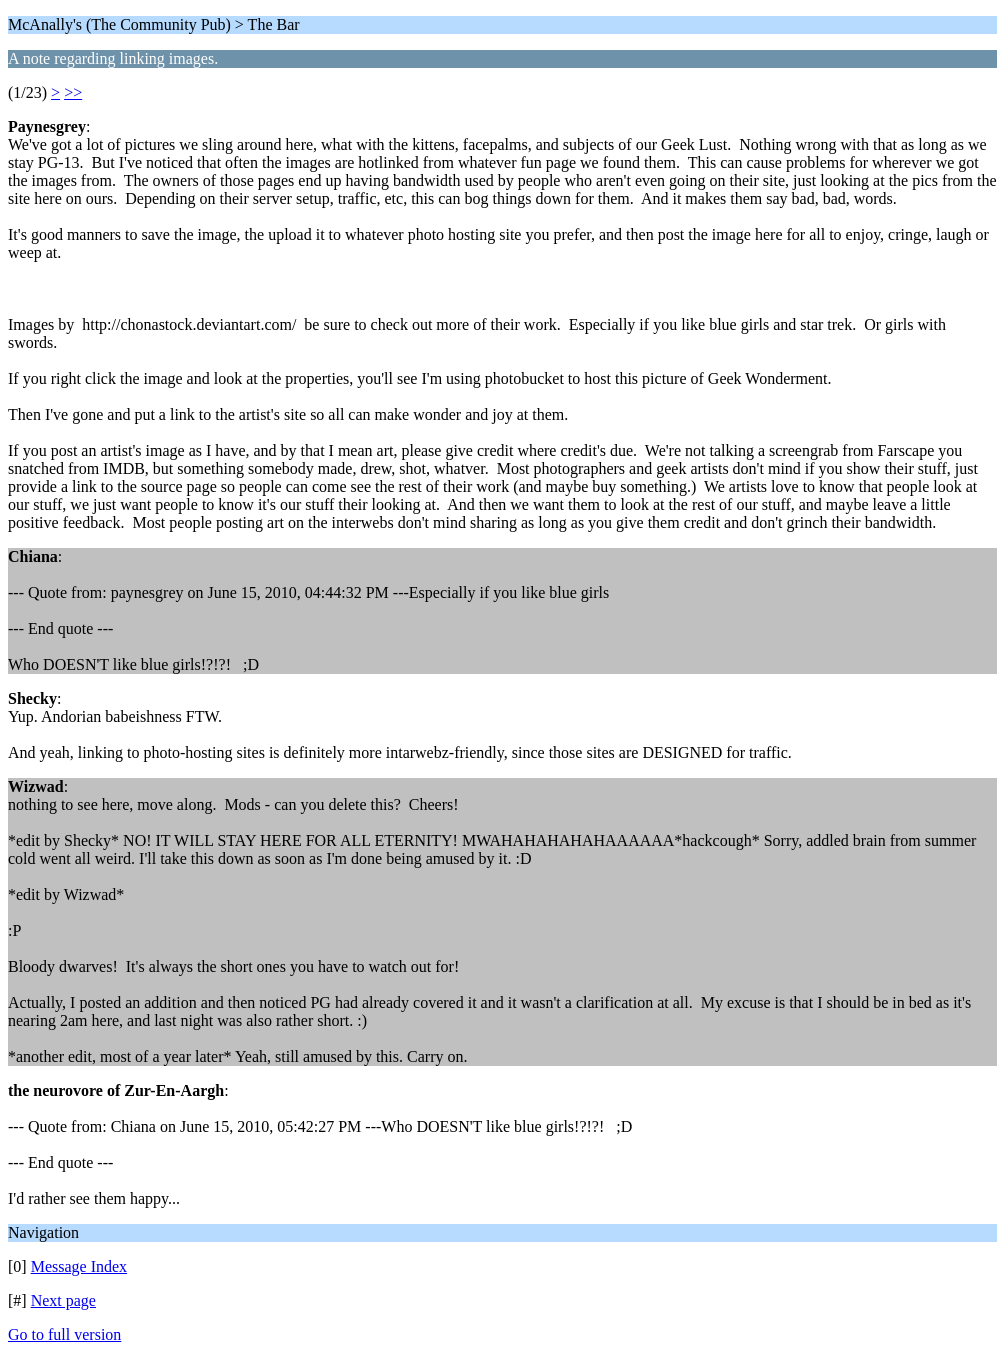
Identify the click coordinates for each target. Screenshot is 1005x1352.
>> (73, 92)
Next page (63, 1300)
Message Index (79, 1266)
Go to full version (64, 1334)
